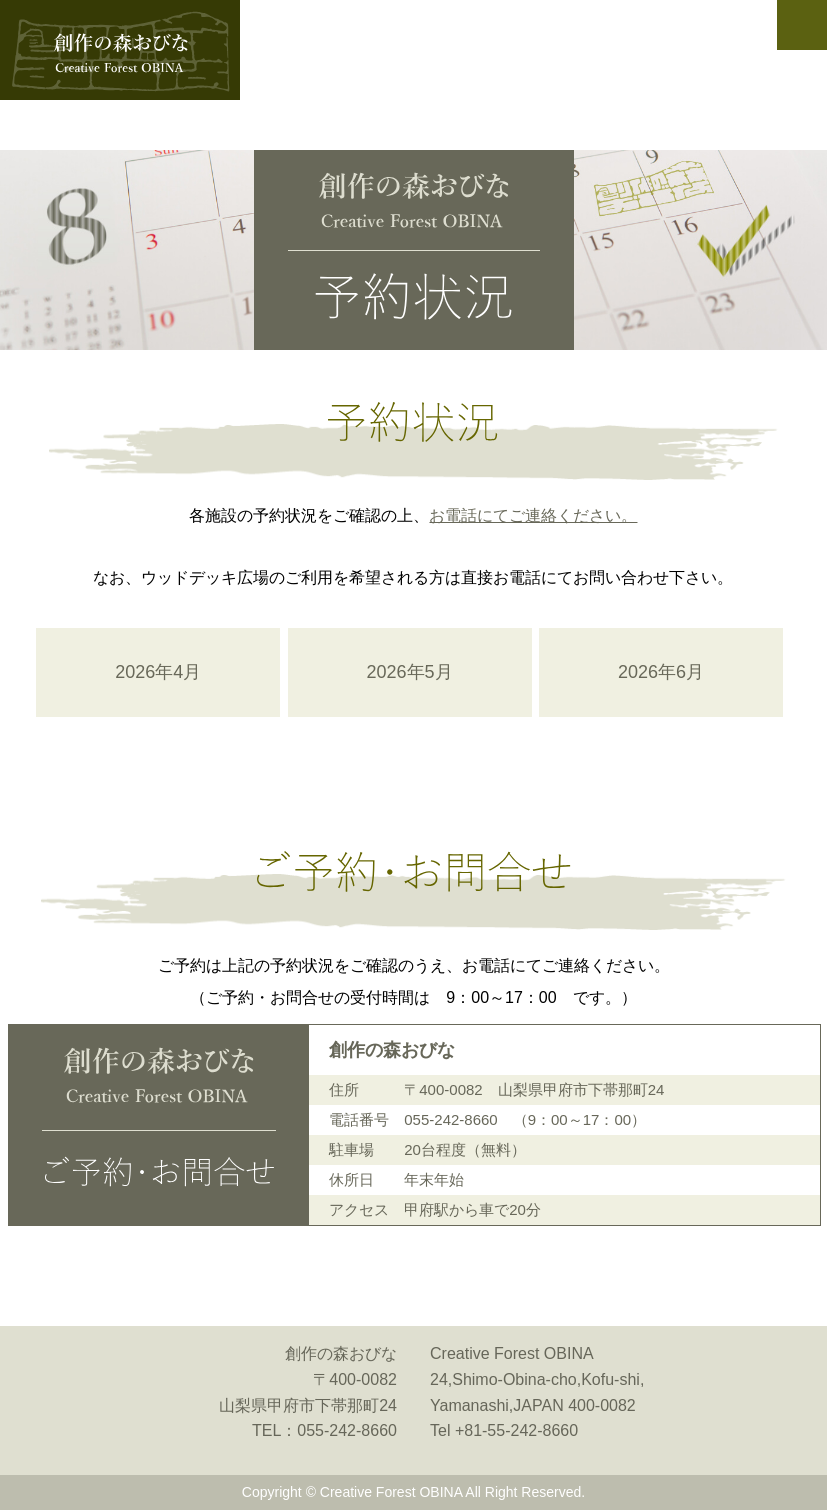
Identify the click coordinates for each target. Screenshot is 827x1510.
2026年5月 (410, 672)
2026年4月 (158, 672)
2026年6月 (661, 672)
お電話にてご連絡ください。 (533, 515)
